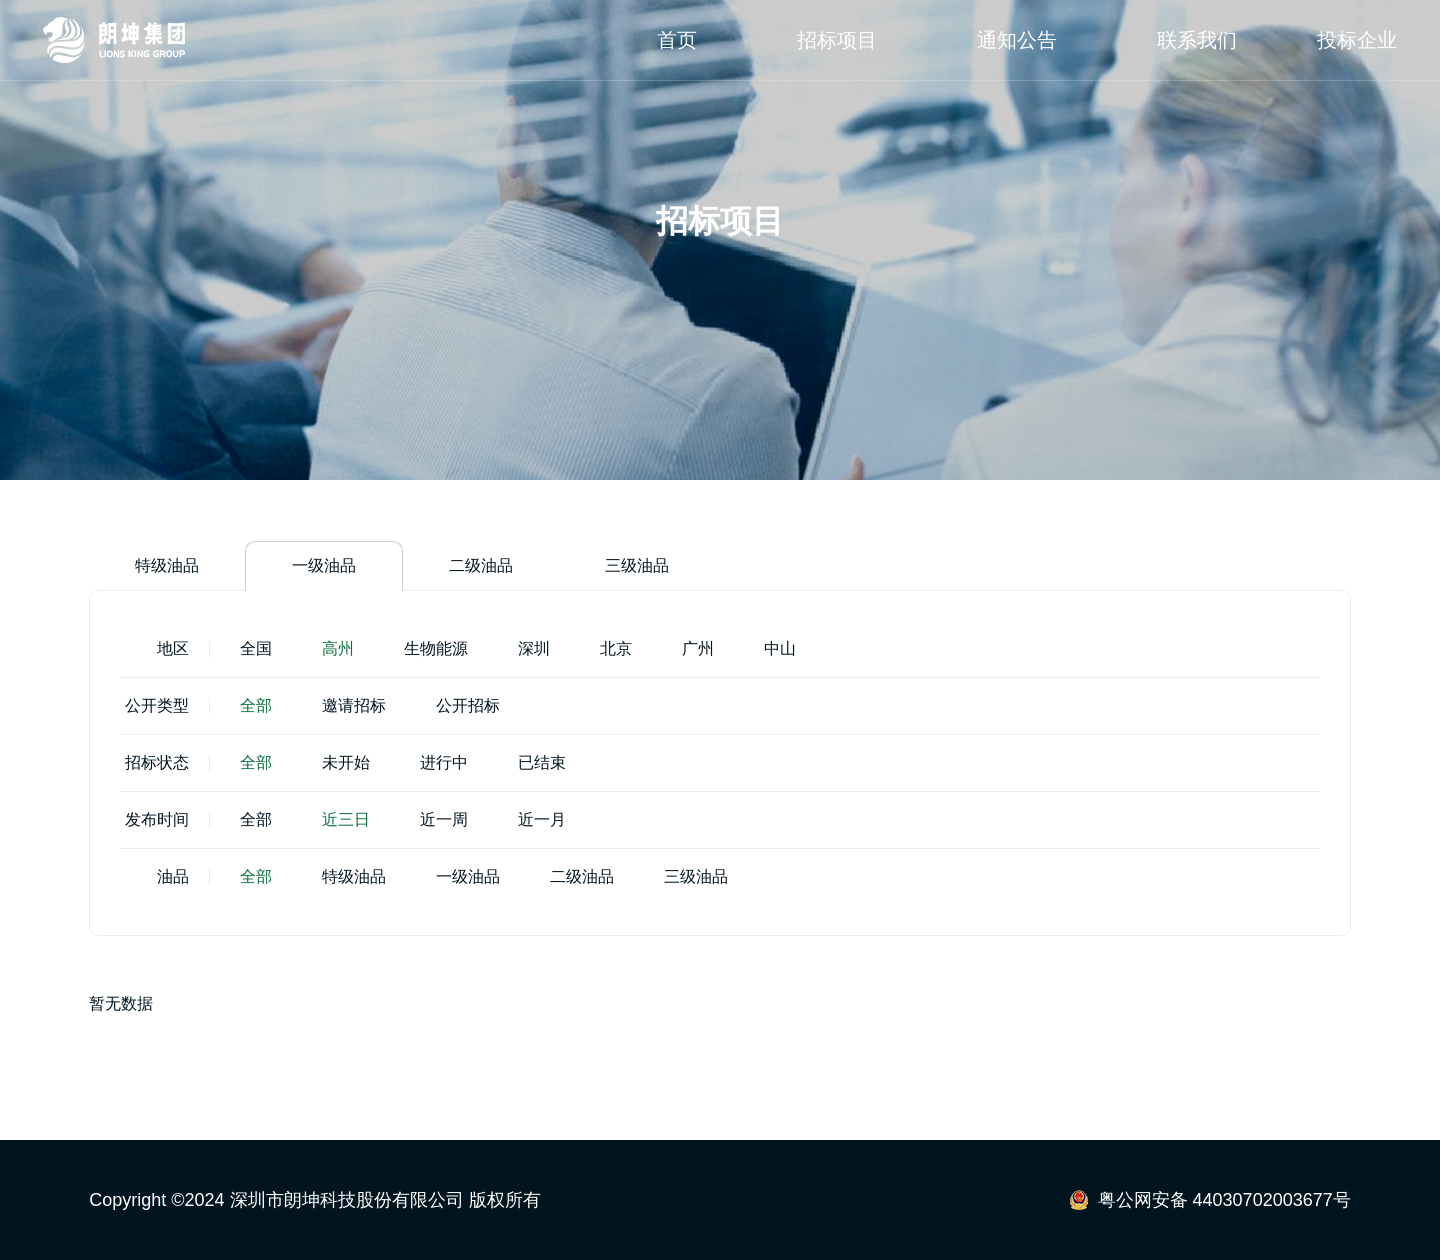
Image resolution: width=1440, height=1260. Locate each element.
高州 (338, 649)
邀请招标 (354, 706)
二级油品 (481, 566)
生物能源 (436, 649)
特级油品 (167, 566)
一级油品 (324, 566)
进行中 (444, 763)
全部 (256, 706)
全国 (256, 649)
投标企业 (1357, 40)
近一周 (444, 820)
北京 (616, 649)
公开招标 (468, 706)
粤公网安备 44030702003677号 (1224, 1200)
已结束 (542, 763)
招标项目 (837, 40)
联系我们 (1197, 40)
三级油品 (637, 566)
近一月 (542, 820)
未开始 (346, 763)
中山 (780, 649)
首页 (677, 40)
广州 (698, 649)
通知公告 (1017, 40)
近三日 (346, 820)
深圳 (534, 649)
